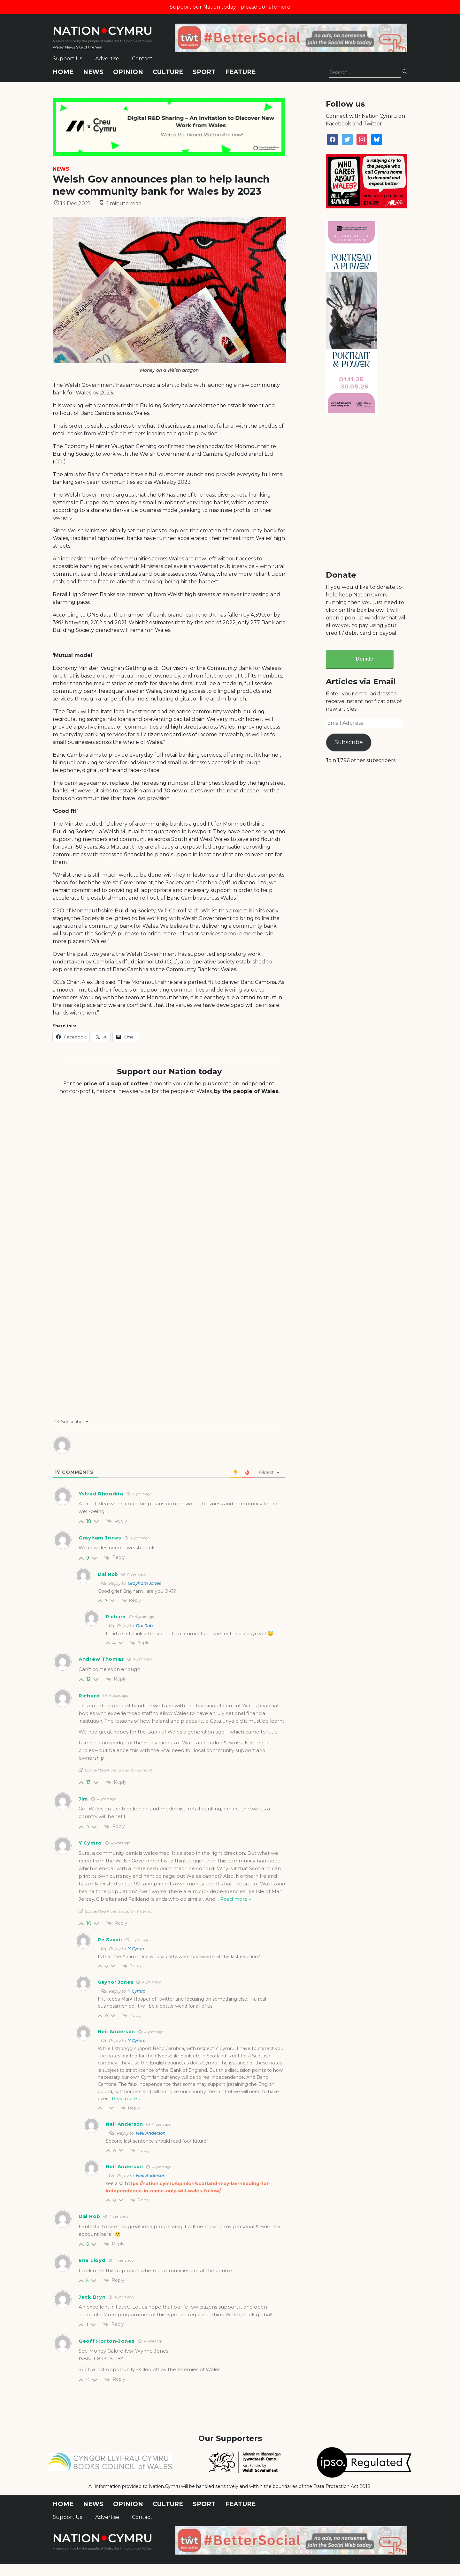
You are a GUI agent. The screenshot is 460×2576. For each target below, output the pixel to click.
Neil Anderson (150, 2133)
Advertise (107, 59)
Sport (204, 72)
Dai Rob (144, 1625)
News (93, 72)
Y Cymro (136, 1948)
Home (63, 72)
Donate (364, 659)
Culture (168, 72)
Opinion (128, 72)
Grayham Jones (100, 1538)
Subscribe (348, 742)
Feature (240, 72)
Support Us (67, 59)
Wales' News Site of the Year (78, 47)
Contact (142, 59)
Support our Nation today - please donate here (230, 7)
